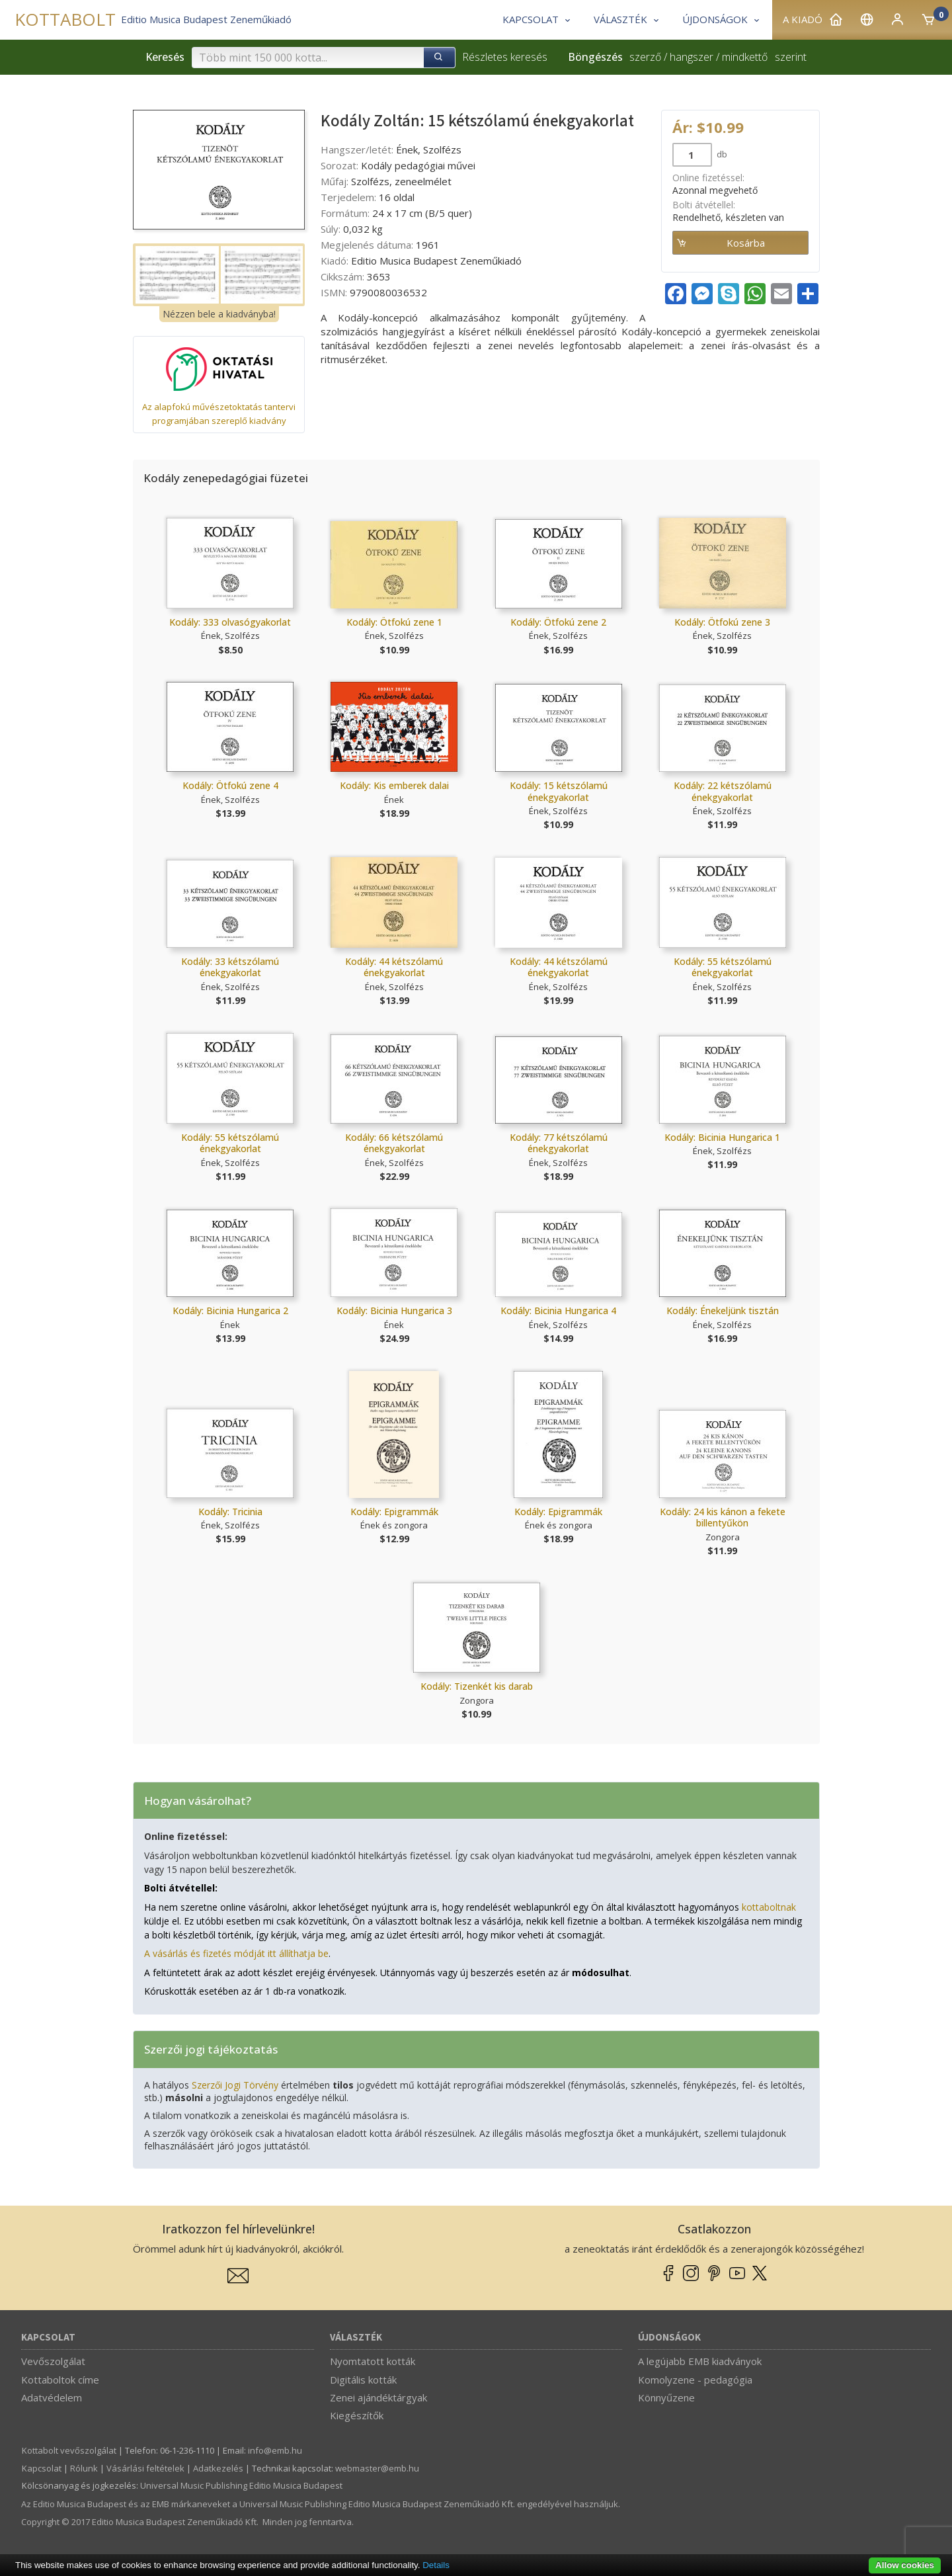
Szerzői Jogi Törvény (235, 2085)
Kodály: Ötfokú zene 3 (722, 622)
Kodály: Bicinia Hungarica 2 (230, 1310)
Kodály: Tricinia (230, 1511)
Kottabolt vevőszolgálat (69, 2450)
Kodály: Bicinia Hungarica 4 (558, 1310)
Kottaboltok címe (60, 2379)
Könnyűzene (666, 2397)
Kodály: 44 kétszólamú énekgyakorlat (394, 967)
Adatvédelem (51, 2397)
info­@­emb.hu (275, 2450)
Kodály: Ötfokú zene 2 (558, 622)
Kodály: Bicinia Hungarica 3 (394, 1310)
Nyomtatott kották (372, 2361)
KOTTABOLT (65, 19)
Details (436, 2565)
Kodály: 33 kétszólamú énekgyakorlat (230, 967)
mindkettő (745, 57)
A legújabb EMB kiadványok (700, 2361)
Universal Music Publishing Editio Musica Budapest (241, 2485)
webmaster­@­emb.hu (377, 2468)
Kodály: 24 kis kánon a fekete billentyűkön (722, 1517)
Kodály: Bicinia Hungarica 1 (722, 1137)
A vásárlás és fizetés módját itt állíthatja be (236, 1953)
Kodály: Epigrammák (394, 1511)
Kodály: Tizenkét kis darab (476, 1686)
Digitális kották (363, 2379)
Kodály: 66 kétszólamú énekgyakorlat (394, 1143)
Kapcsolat (48, 2338)
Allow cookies (904, 2565)
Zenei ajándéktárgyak (378, 2397)
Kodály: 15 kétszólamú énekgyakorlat (559, 791)
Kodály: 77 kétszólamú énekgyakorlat (559, 1143)
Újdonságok (669, 2338)
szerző (645, 57)
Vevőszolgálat (53, 2361)
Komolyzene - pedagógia (695, 2379)
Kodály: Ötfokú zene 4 (230, 785)
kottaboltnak (769, 1907)
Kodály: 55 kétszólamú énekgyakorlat (723, 967)
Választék (356, 2338)
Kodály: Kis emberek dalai (394, 785)
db (721, 154)
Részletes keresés (504, 56)
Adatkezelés (218, 2468)
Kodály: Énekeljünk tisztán (722, 1310)
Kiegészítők (356, 2415)
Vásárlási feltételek (145, 2468)
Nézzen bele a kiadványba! (219, 314)
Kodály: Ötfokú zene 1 (394, 622)
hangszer (691, 57)
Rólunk (84, 2468)
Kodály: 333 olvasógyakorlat (230, 622)
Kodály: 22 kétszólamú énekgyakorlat (723, 791)
